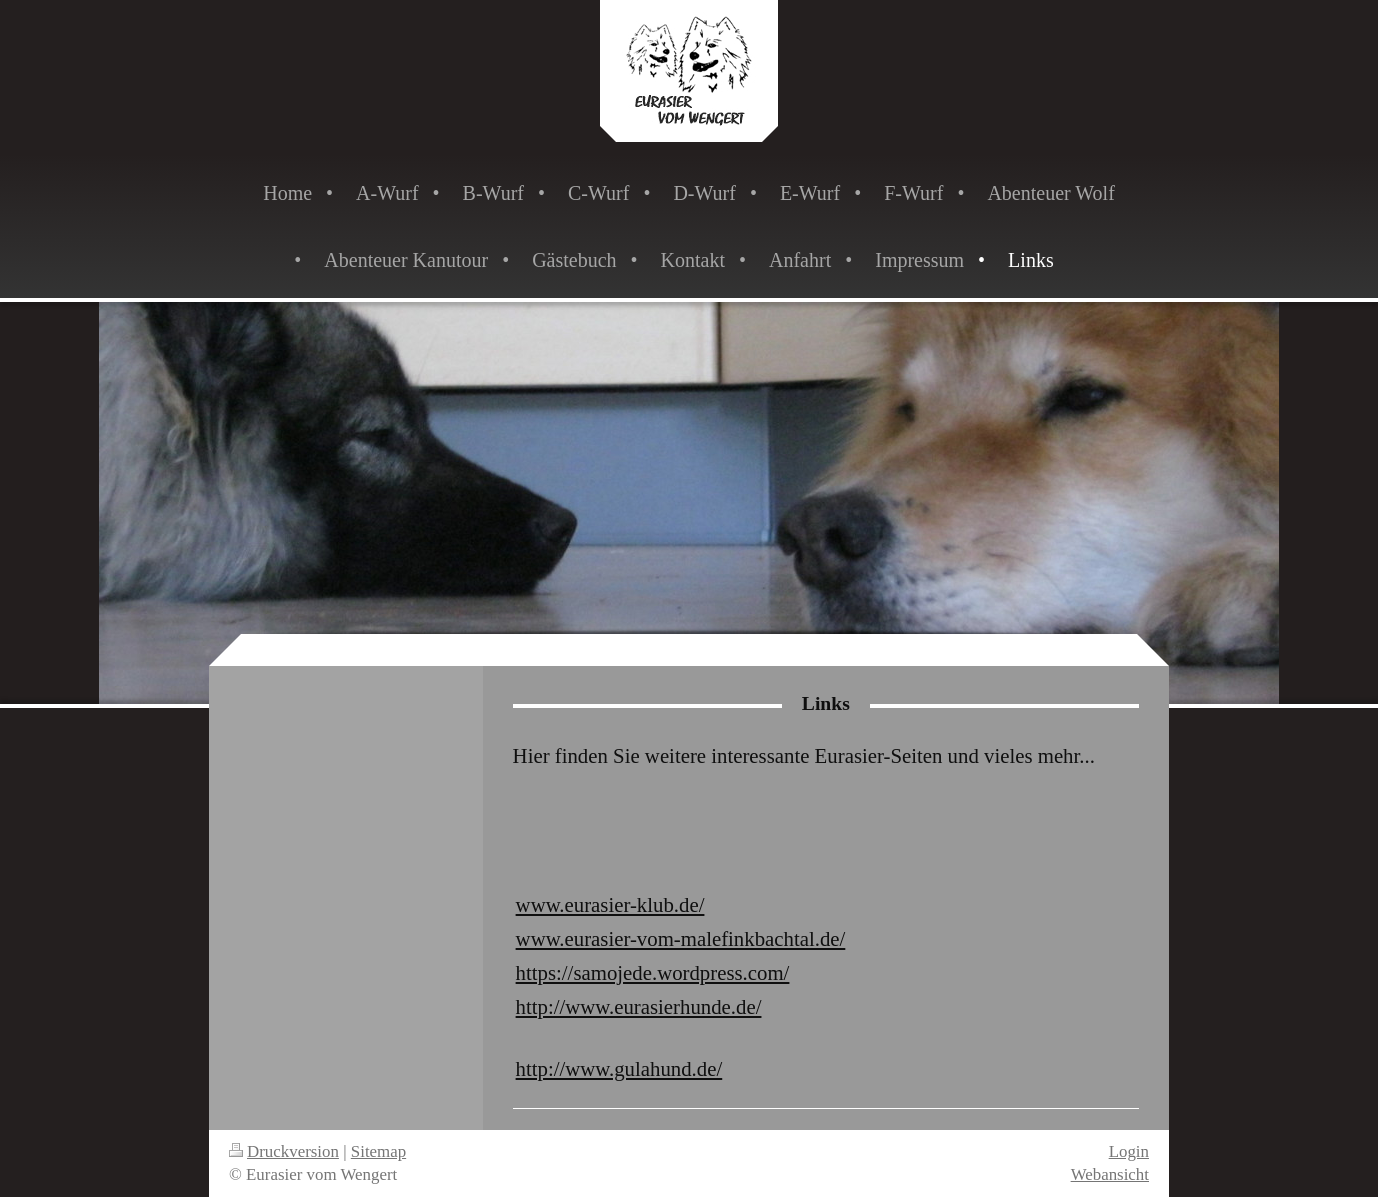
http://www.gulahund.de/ (619, 1068)
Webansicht (1110, 1174)
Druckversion (284, 1151)
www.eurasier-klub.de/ (610, 904)
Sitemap (378, 1151)
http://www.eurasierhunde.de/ (639, 1006)
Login (1129, 1151)
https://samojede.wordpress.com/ (653, 972)
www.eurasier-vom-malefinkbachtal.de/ (681, 938)
